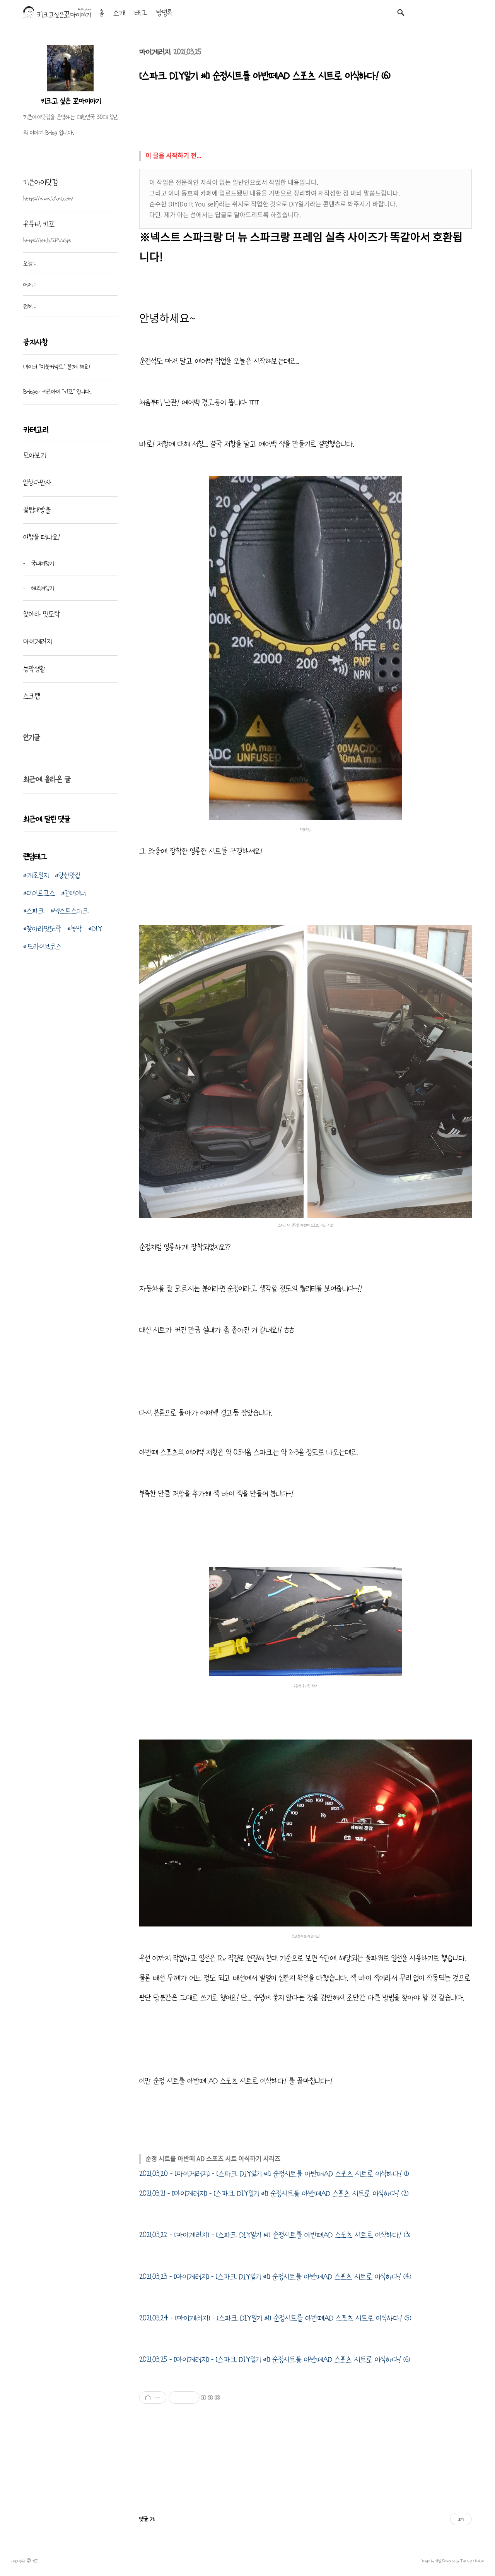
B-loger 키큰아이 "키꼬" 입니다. (57, 391)
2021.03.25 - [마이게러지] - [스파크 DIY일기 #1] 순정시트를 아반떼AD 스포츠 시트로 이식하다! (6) (274, 2359)
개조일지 (38, 875)
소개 (119, 12)
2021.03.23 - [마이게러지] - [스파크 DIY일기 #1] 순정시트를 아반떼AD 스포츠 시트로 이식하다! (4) (275, 2276)
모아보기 (34, 455)
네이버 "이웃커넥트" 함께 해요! (56, 366)
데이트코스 (41, 893)
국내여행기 (41, 563)
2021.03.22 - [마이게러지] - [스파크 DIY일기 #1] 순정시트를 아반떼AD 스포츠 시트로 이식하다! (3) (274, 2235)
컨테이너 (75, 893)
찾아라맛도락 (44, 929)
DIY (97, 929)
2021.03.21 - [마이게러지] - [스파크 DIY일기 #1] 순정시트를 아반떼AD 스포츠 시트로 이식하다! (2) (273, 2193)
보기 (461, 2519)
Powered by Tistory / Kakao (462, 2561)
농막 (76, 929)
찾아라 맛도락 (41, 614)
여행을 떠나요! (41, 537)
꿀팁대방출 (37, 510)
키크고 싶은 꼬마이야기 (71, 101)
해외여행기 (41, 588)
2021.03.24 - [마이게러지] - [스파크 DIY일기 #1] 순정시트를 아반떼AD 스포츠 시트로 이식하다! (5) (275, 2318)
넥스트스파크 (71, 911)
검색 (400, 12)
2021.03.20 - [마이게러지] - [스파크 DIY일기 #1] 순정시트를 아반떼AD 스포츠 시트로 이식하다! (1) (274, 2173)
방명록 (164, 12)
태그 (141, 12)
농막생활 (34, 669)
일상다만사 (37, 482)
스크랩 (31, 696)
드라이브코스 (44, 946)
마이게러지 (154, 52)
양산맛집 (69, 875)
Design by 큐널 (431, 2561)
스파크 (35, 911)
